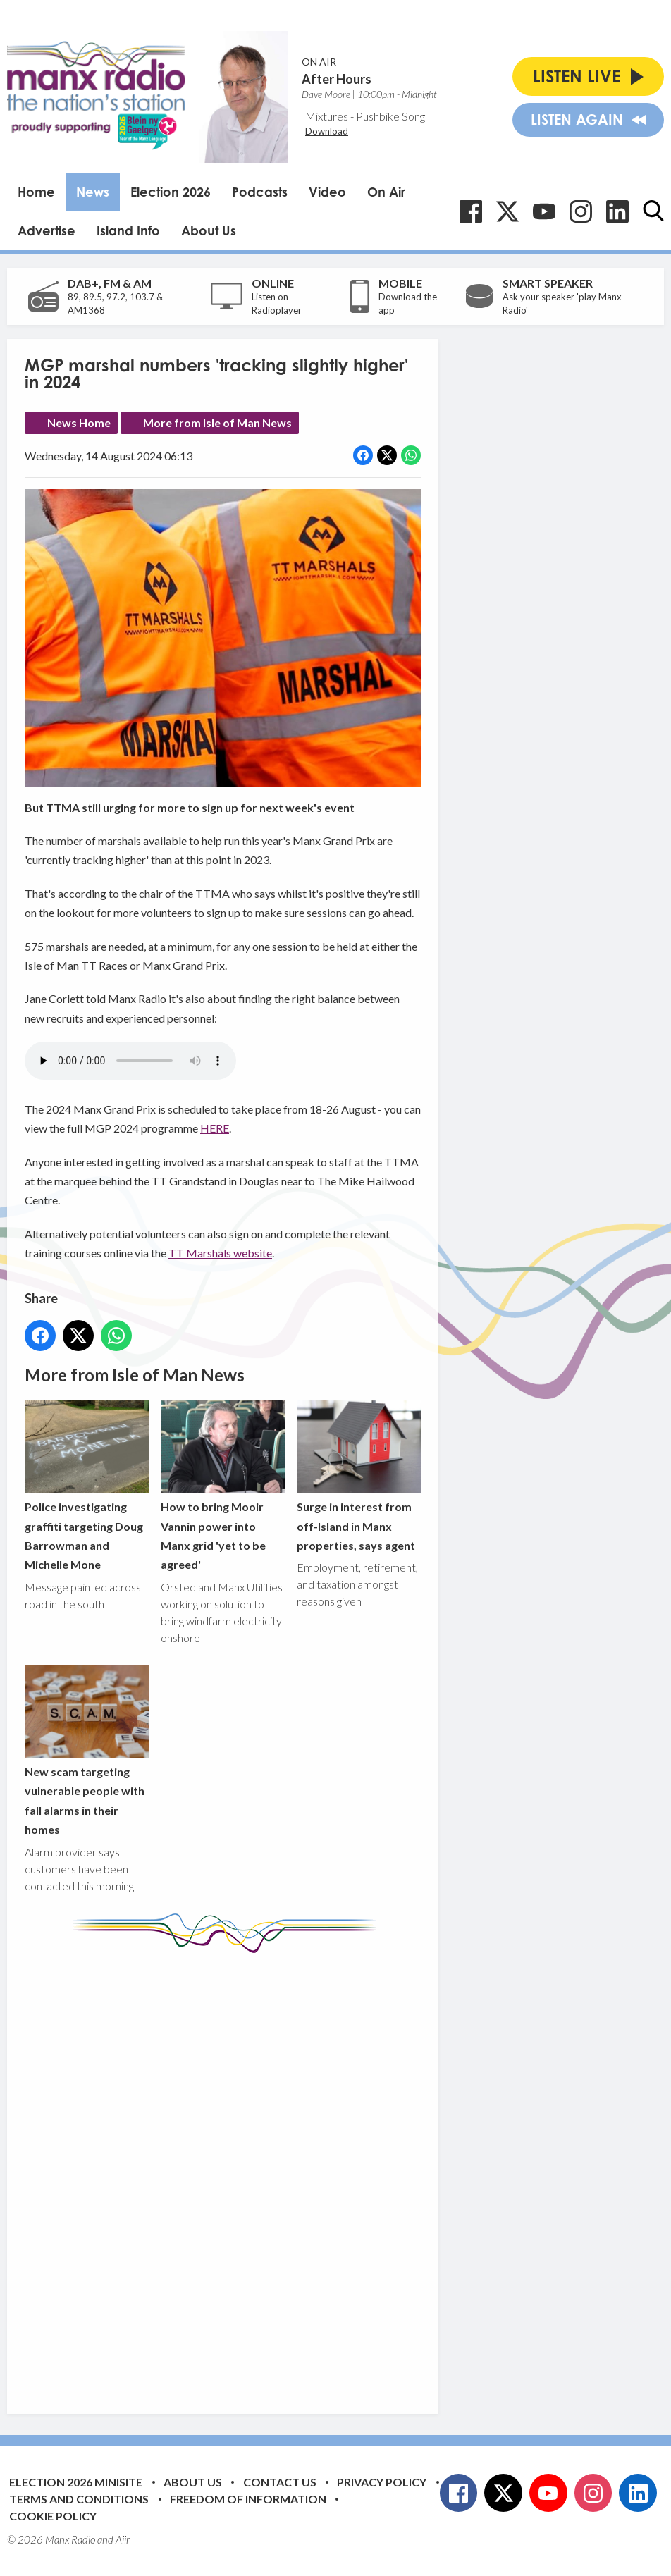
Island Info (128, 230)
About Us (208, 230)
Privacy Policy (381, 2482)
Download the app (407, 303)
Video (327, 191)
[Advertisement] (289, 2173)
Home (36, 191)
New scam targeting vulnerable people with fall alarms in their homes (87, 1749)
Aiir (123, 2539)
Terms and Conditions (79, 2499)
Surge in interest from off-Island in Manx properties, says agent (359, 1476)
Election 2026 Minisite (75, 2482)
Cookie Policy (53, 2515)
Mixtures (326, 116)
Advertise (46, 230)
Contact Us (279, 2482)
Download (326, 131)
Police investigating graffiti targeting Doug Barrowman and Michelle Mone (87, 1485)
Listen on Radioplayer (277, 303)
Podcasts (260, 191)
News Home (79, 422)
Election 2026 (170, 191)
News (92, 191)
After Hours (336, 79)
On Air (386, 191)
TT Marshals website (220, 1252)
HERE (214, 1128)
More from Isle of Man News (217, 422)
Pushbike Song (390, 116)
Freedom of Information (248, 2499)
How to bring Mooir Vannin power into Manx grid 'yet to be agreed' (223, 1485)
